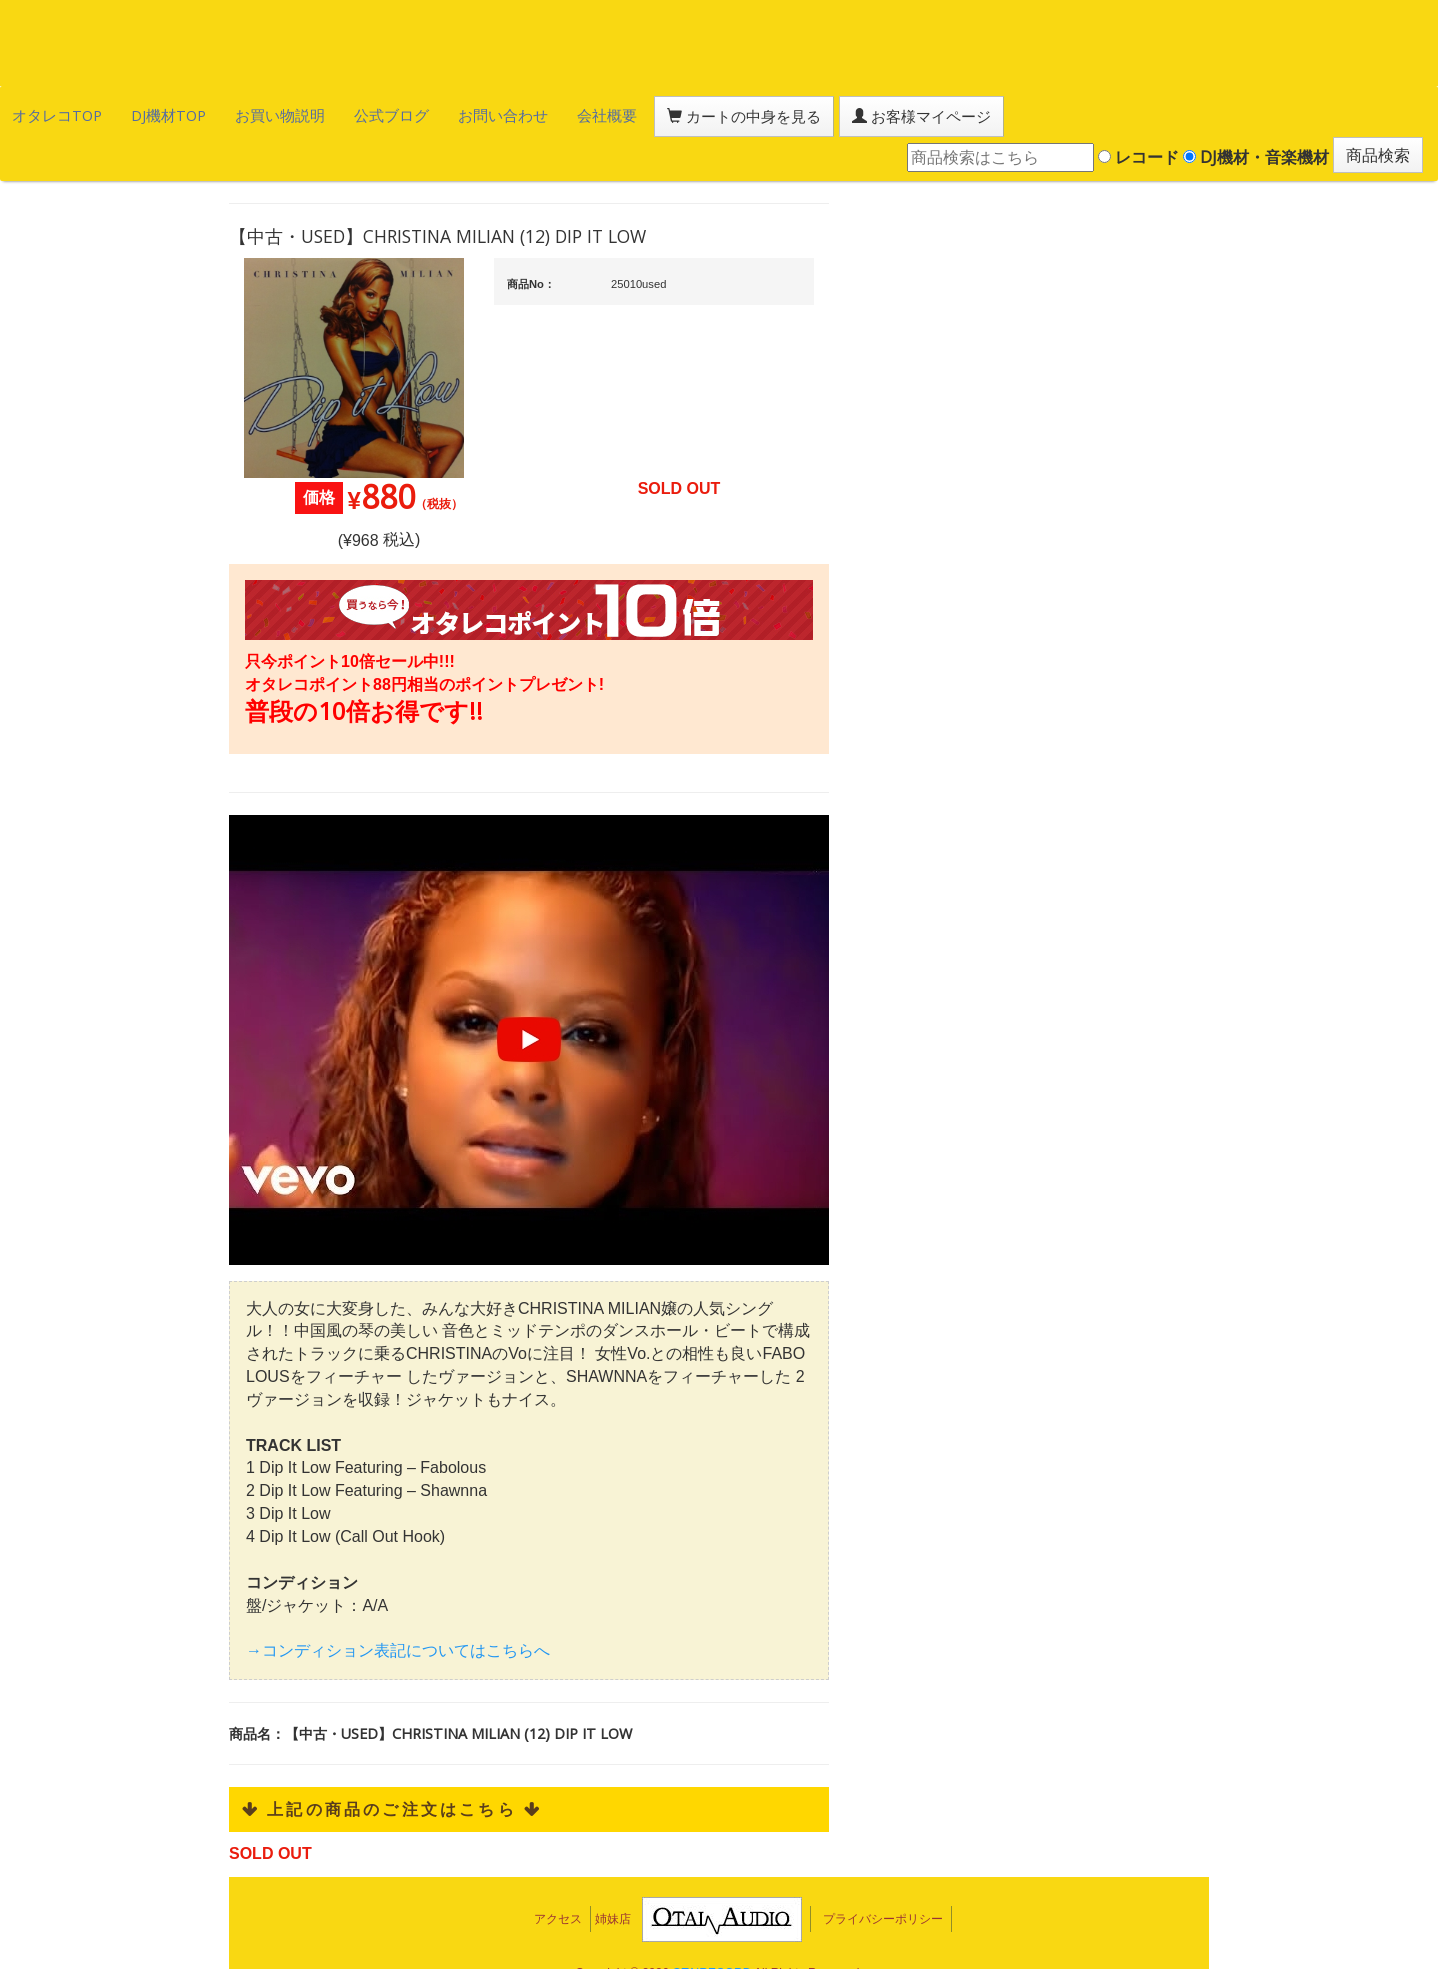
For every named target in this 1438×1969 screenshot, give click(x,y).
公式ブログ (324, 113)
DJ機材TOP (138, 113)
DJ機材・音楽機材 (1256, 113)
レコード (1138, 113)
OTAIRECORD (711, 1934)
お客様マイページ (770, 114)
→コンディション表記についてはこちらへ (398, 1611)
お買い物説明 (231, 113)
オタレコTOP (46, 113)
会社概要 (505, 113)
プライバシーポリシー (883, 1880)
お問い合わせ (418, 113)
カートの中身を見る (620, 114)
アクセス (558, 1880)
